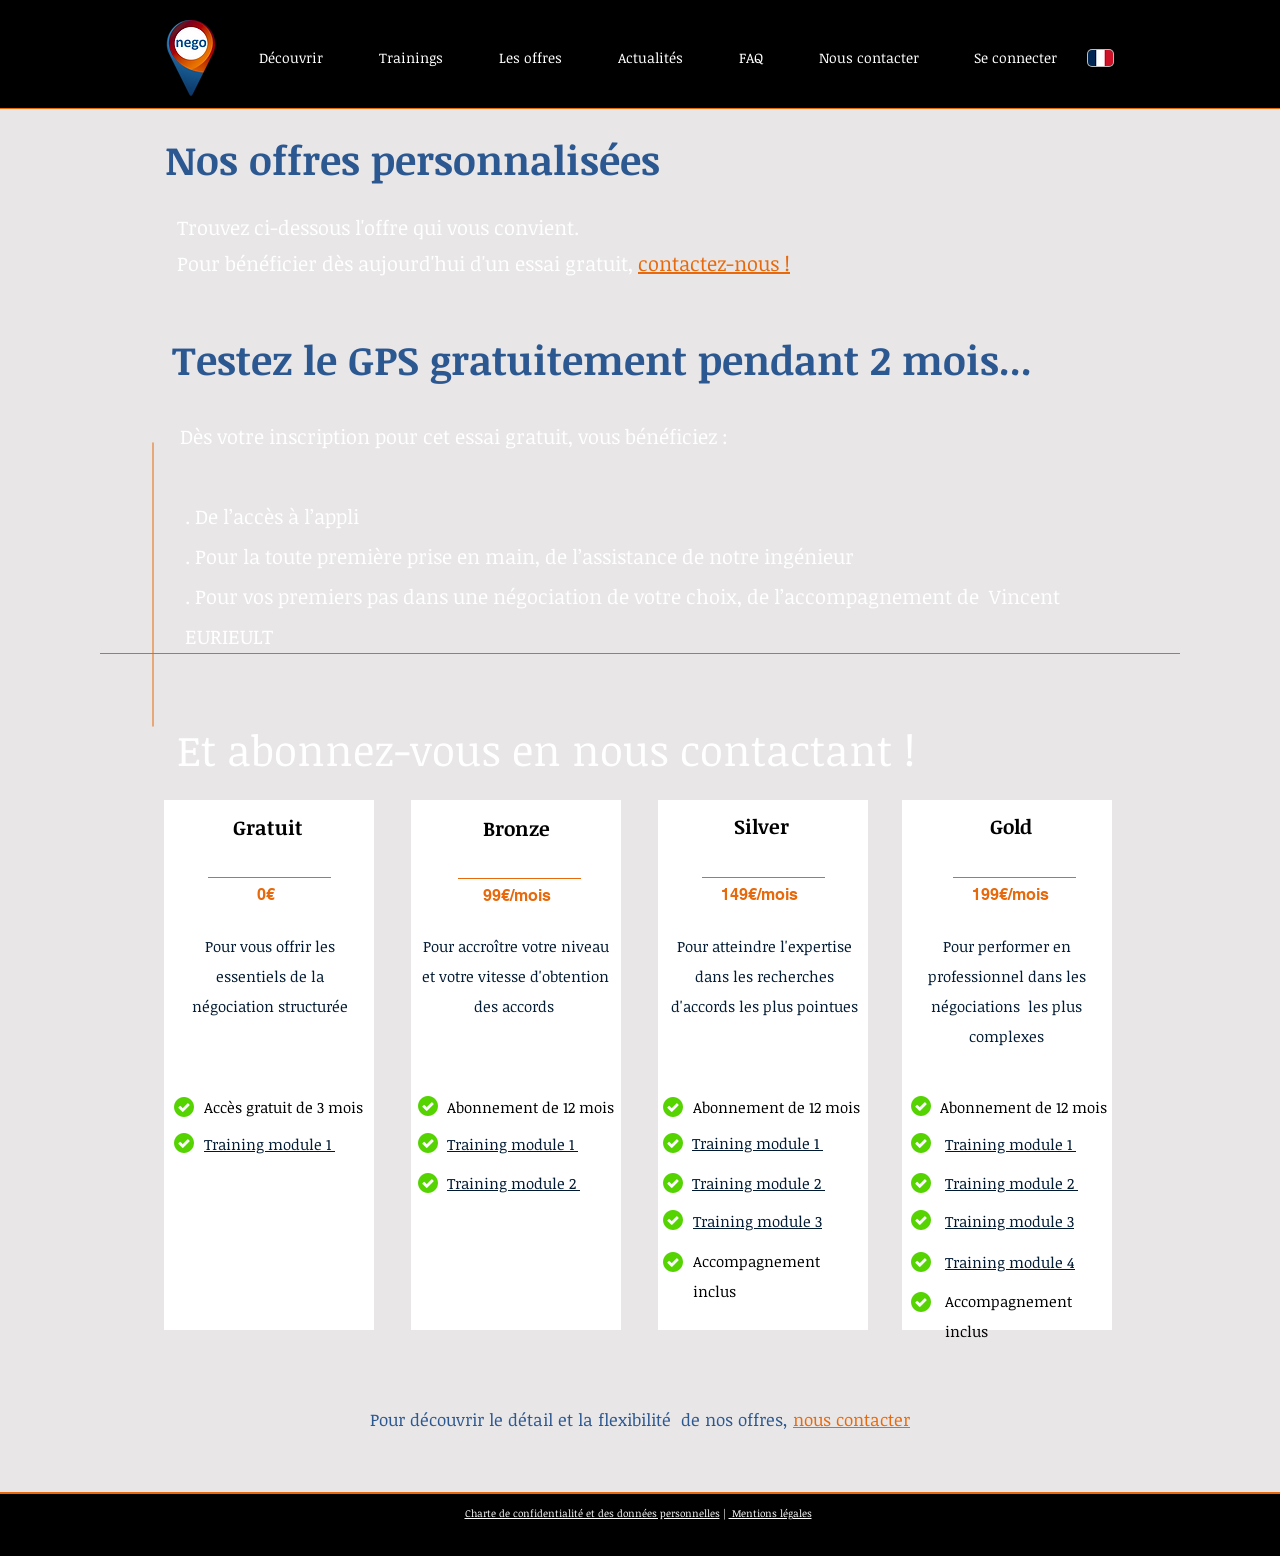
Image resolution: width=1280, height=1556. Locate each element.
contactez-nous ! (714, 263)
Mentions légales (770, 1513)
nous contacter (851, 1419)
